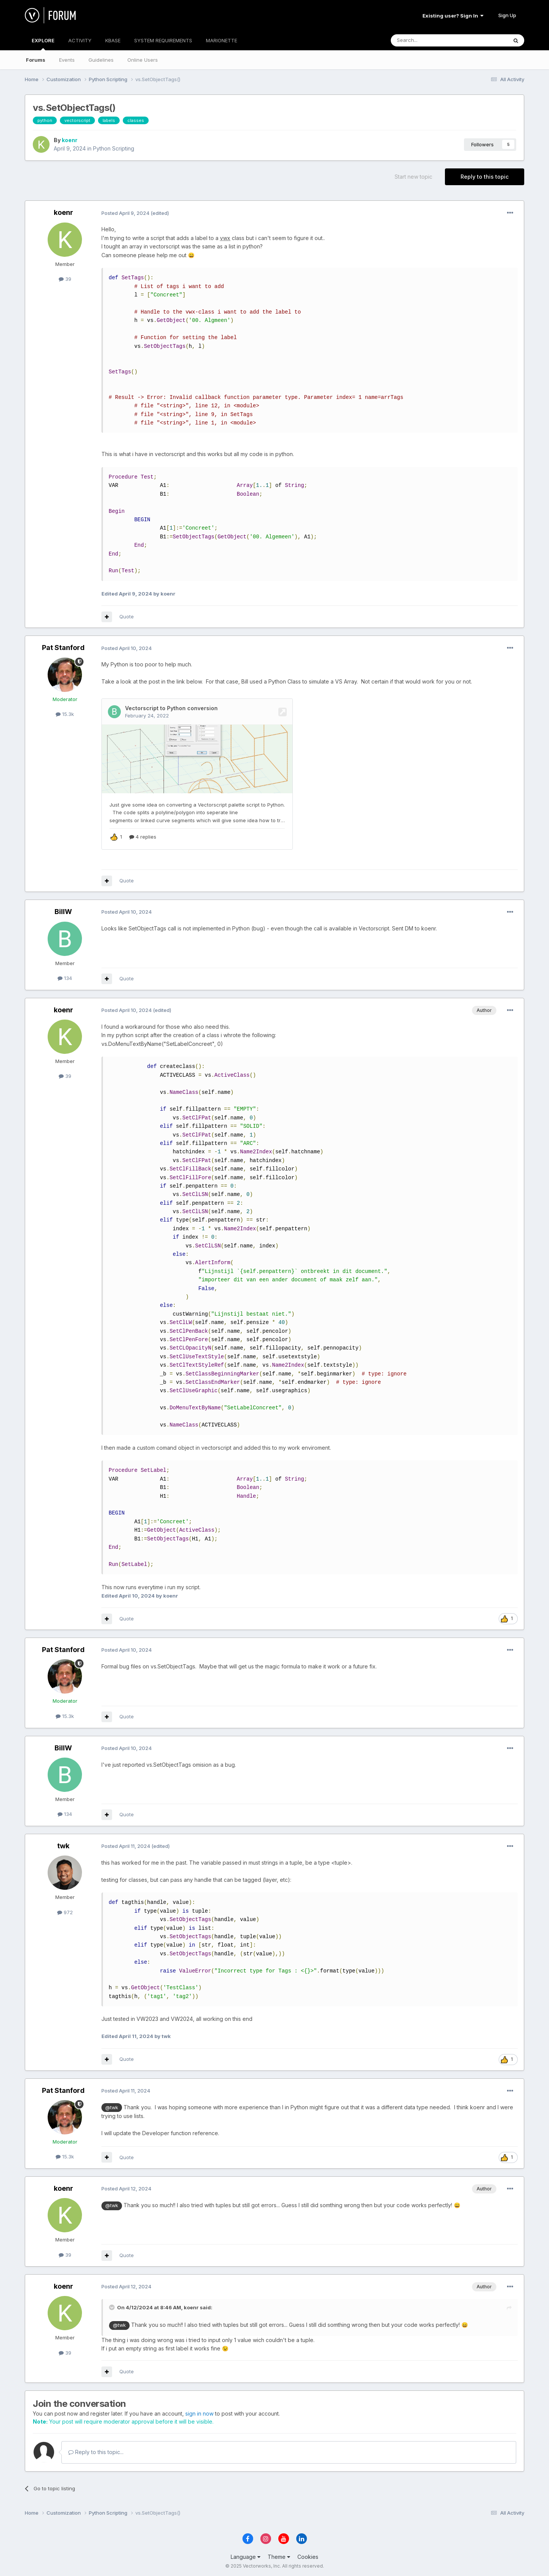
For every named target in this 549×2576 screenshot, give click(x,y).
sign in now (199, 2412)
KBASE (112, 40)
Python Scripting (113, 148)
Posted (125, 213)
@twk (111, 2106)
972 (65, 1911)
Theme (279, 2555)
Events (67, 60)
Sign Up (507, 15)
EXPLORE (43, 43)
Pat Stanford (63, 648)
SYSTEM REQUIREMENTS (163, 40)
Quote (126, 616)
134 (65, 977)
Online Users (142, 60)
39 (65, 279)
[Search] (430, 40)
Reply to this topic (485, 176)
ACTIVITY (80, 40)
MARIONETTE (221, 40)
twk (63, 1845)
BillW (63, 910)
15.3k (65, 714)
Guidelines (101, 60)
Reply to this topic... (96, 2451)
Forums (35, 60)
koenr (69, 140)
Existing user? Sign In (452, 16)
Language (245, 2555)
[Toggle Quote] (112, 2306)
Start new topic (413, 176)
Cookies (307, 2555)
